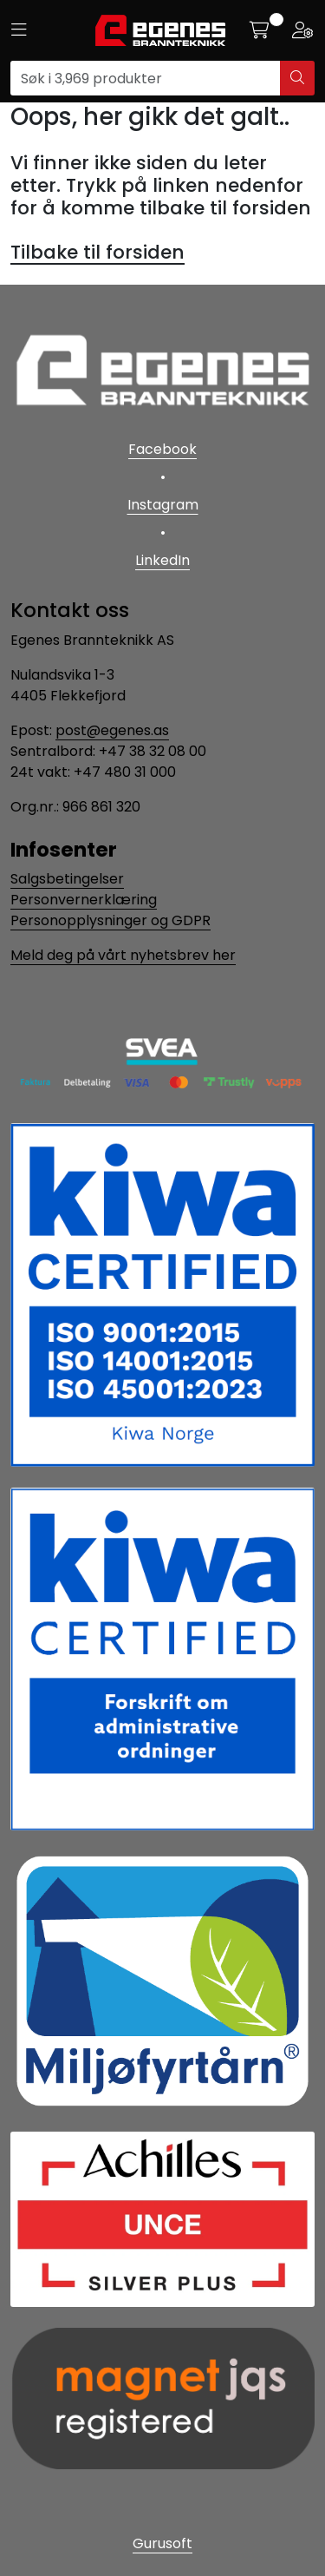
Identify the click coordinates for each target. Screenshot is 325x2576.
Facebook (162, 449)
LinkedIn (162, 560)
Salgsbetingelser (67, 879)
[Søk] (145, 78)
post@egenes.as (112, 730)
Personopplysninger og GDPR (110, 920)
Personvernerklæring (83, 900)
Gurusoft (162, 2543)
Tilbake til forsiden (97, 252)
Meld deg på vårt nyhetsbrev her (123, 955)
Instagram (162, 505)
